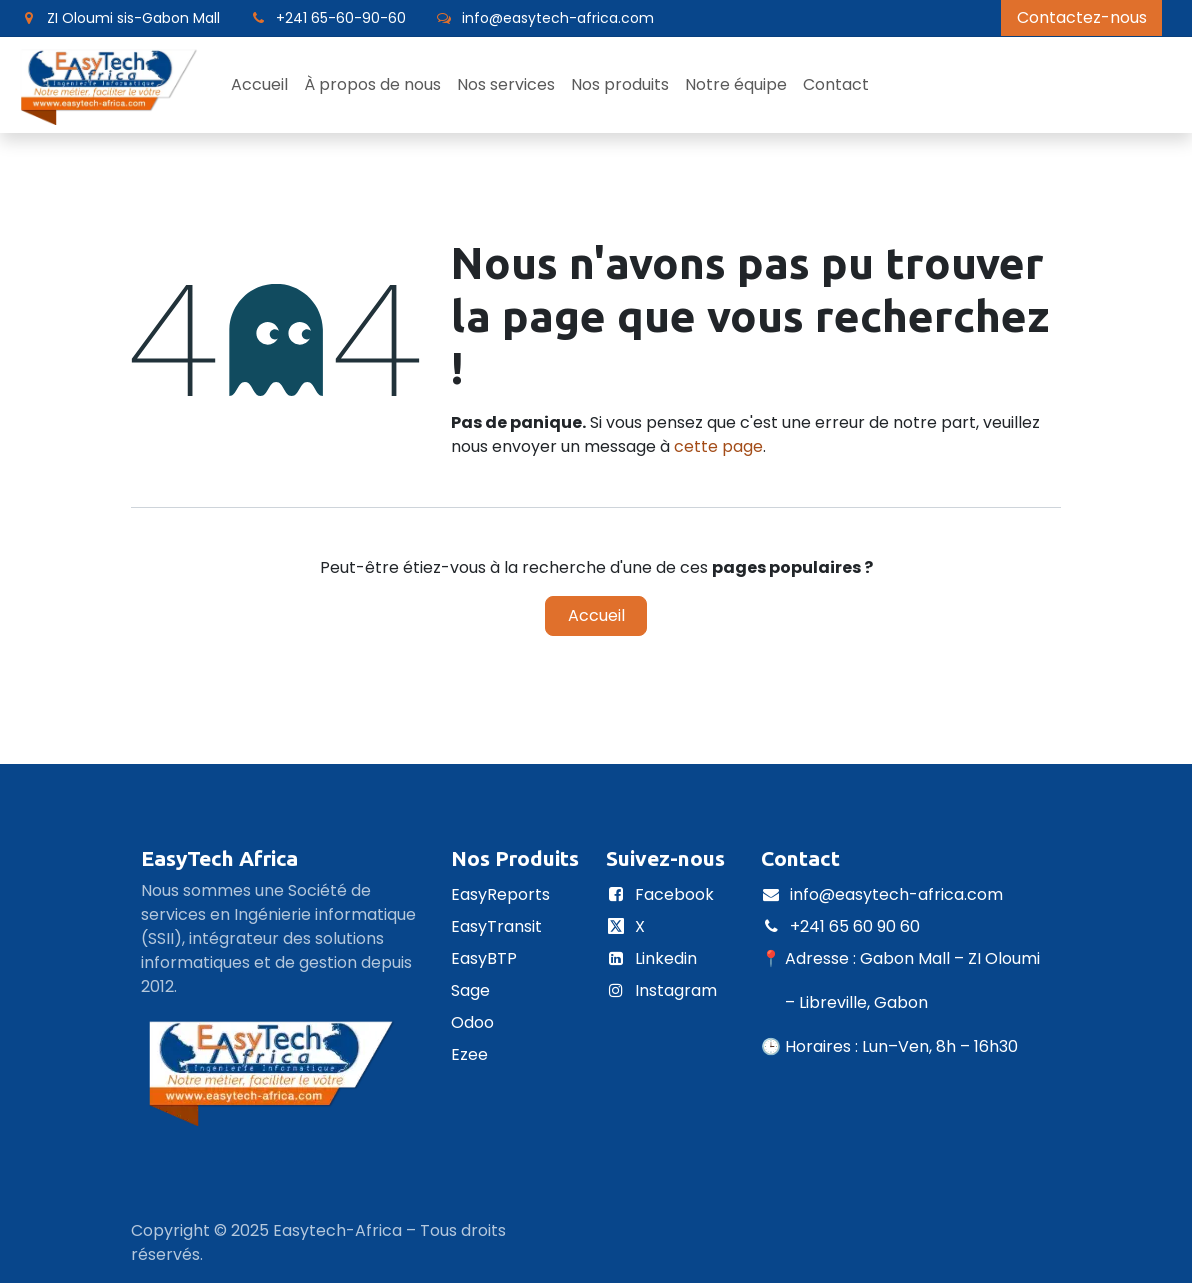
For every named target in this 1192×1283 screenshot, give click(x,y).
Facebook (674, 894)
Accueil (596, 615)
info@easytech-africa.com (896, 894)
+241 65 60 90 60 (857, 926)
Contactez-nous (1082, 17)
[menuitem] (259, 85)
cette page (718, 446)
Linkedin (666, 958)
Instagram (676, 990)
